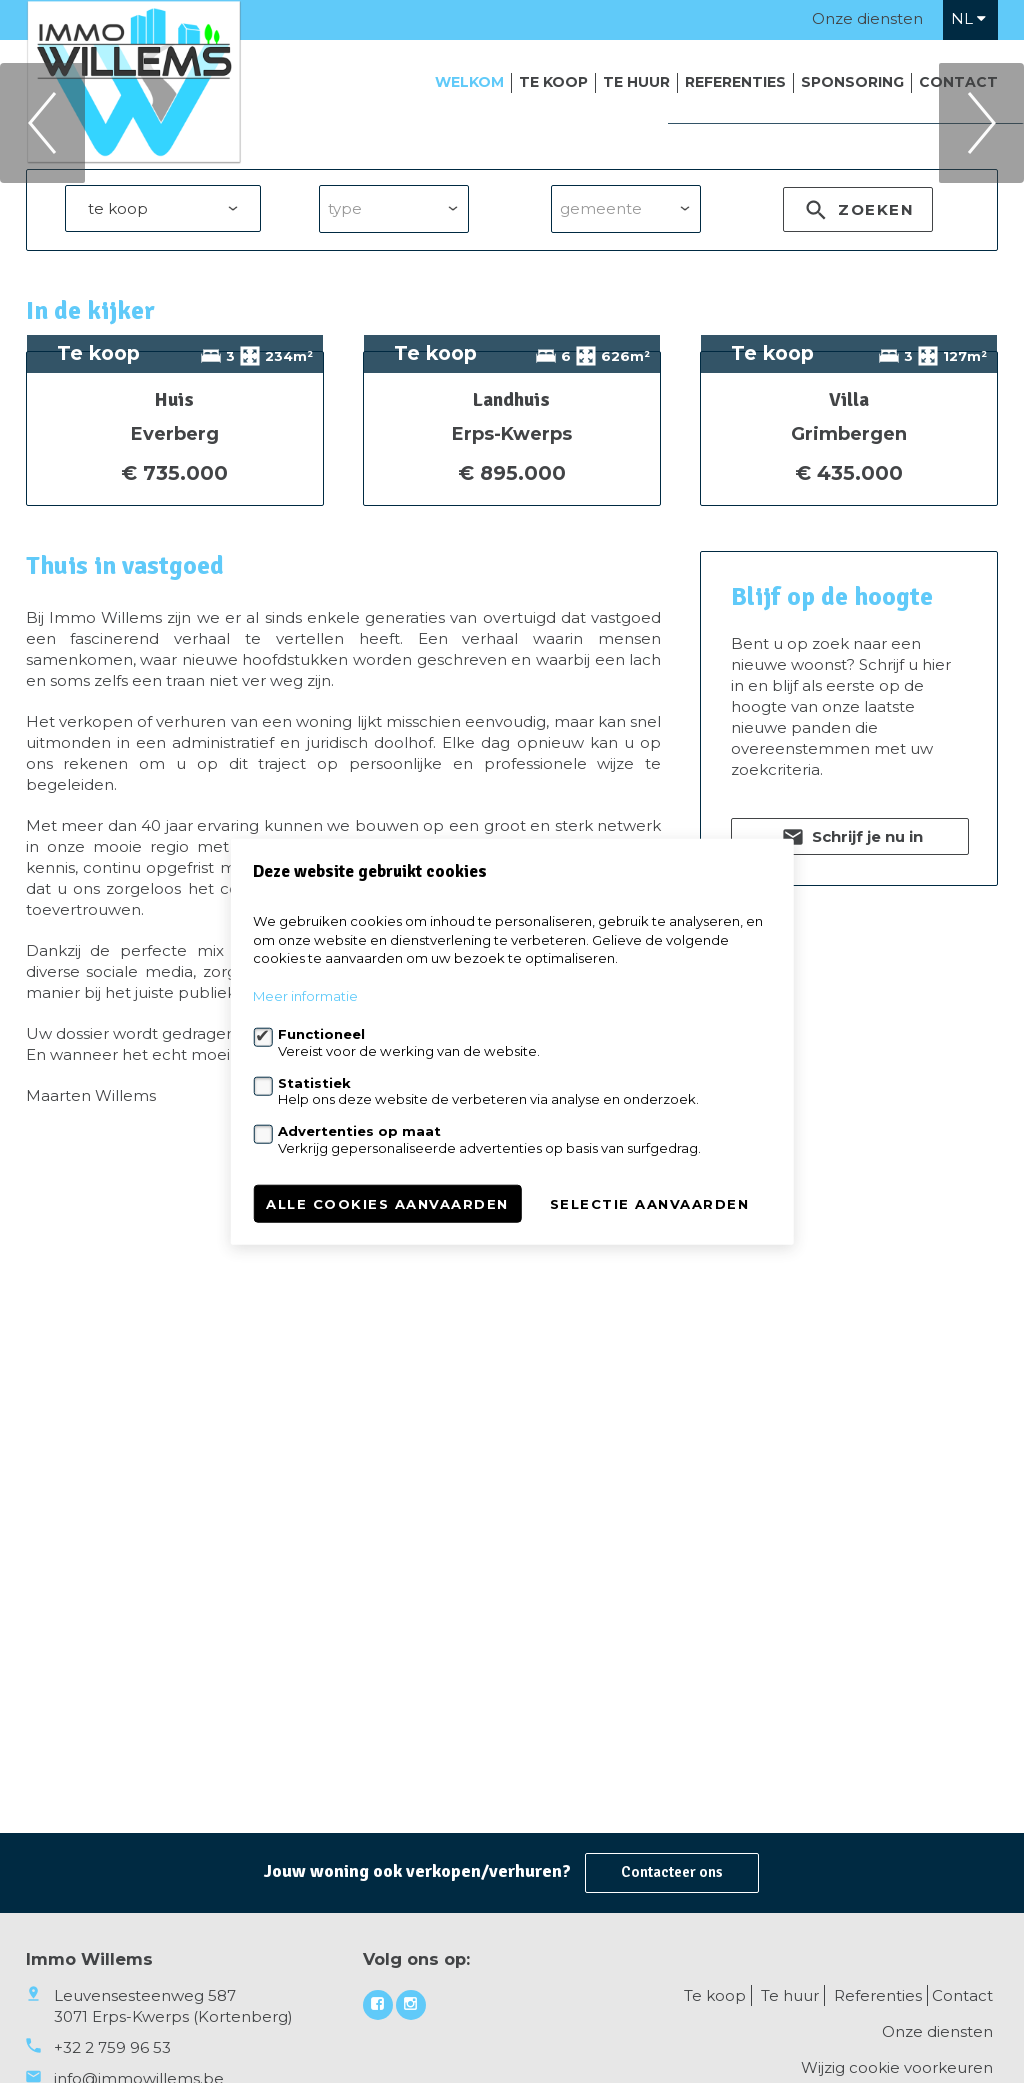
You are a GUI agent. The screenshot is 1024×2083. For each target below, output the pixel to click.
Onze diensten (867, 18)
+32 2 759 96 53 (112, 2047)
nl (968, 18)
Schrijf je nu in (850, 1228)
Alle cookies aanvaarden (387, 1203)
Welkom (469, 82)
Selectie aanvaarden (650, 1203)
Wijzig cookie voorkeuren (897, 2067)
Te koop (553, 82)
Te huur (636, 82)
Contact (958, 82)
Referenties (735, 82)
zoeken (857, 425)
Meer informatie (305, 996)
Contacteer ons (672, 1872)
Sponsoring (852, 82)
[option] (512, 229)
